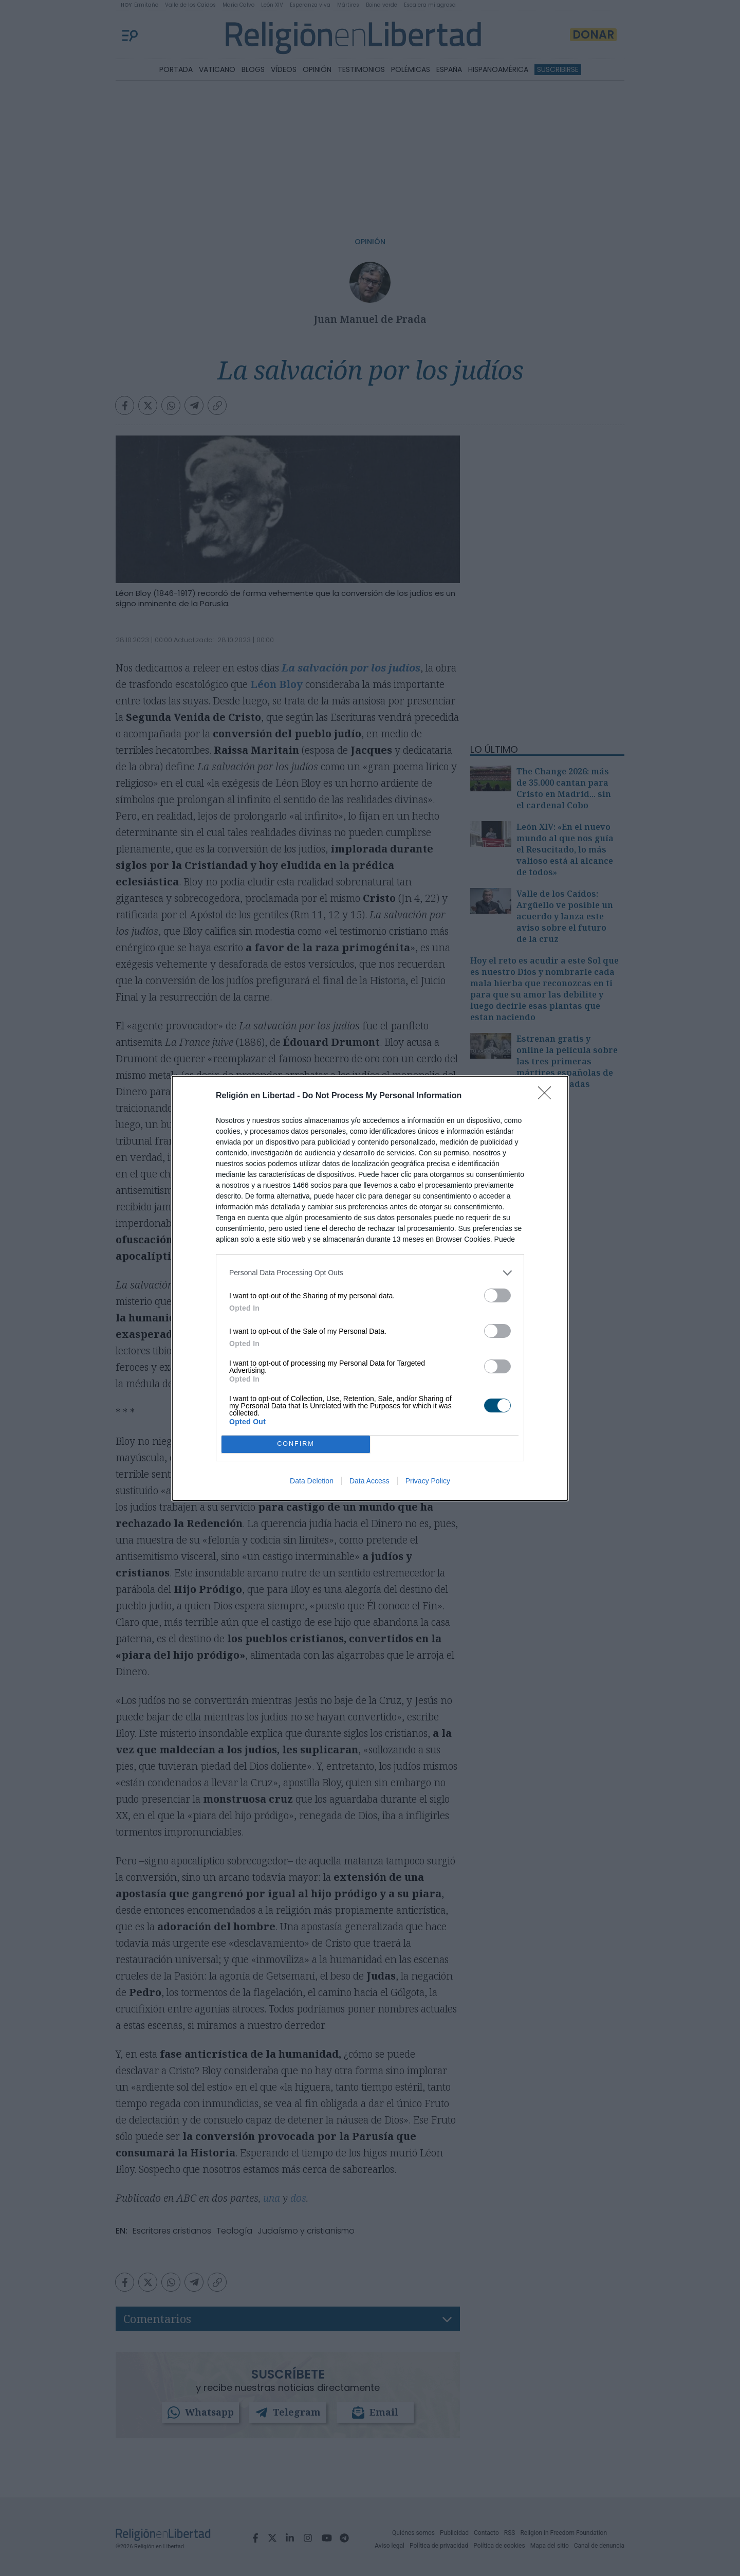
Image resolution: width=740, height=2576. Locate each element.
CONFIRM (295, 1444)
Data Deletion (312, 1481)
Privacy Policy (427, 1481)
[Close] (548, 1096)
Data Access (369, 1481)
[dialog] (370, 1288)
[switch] (497, 1295)
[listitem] (370, 1272)
